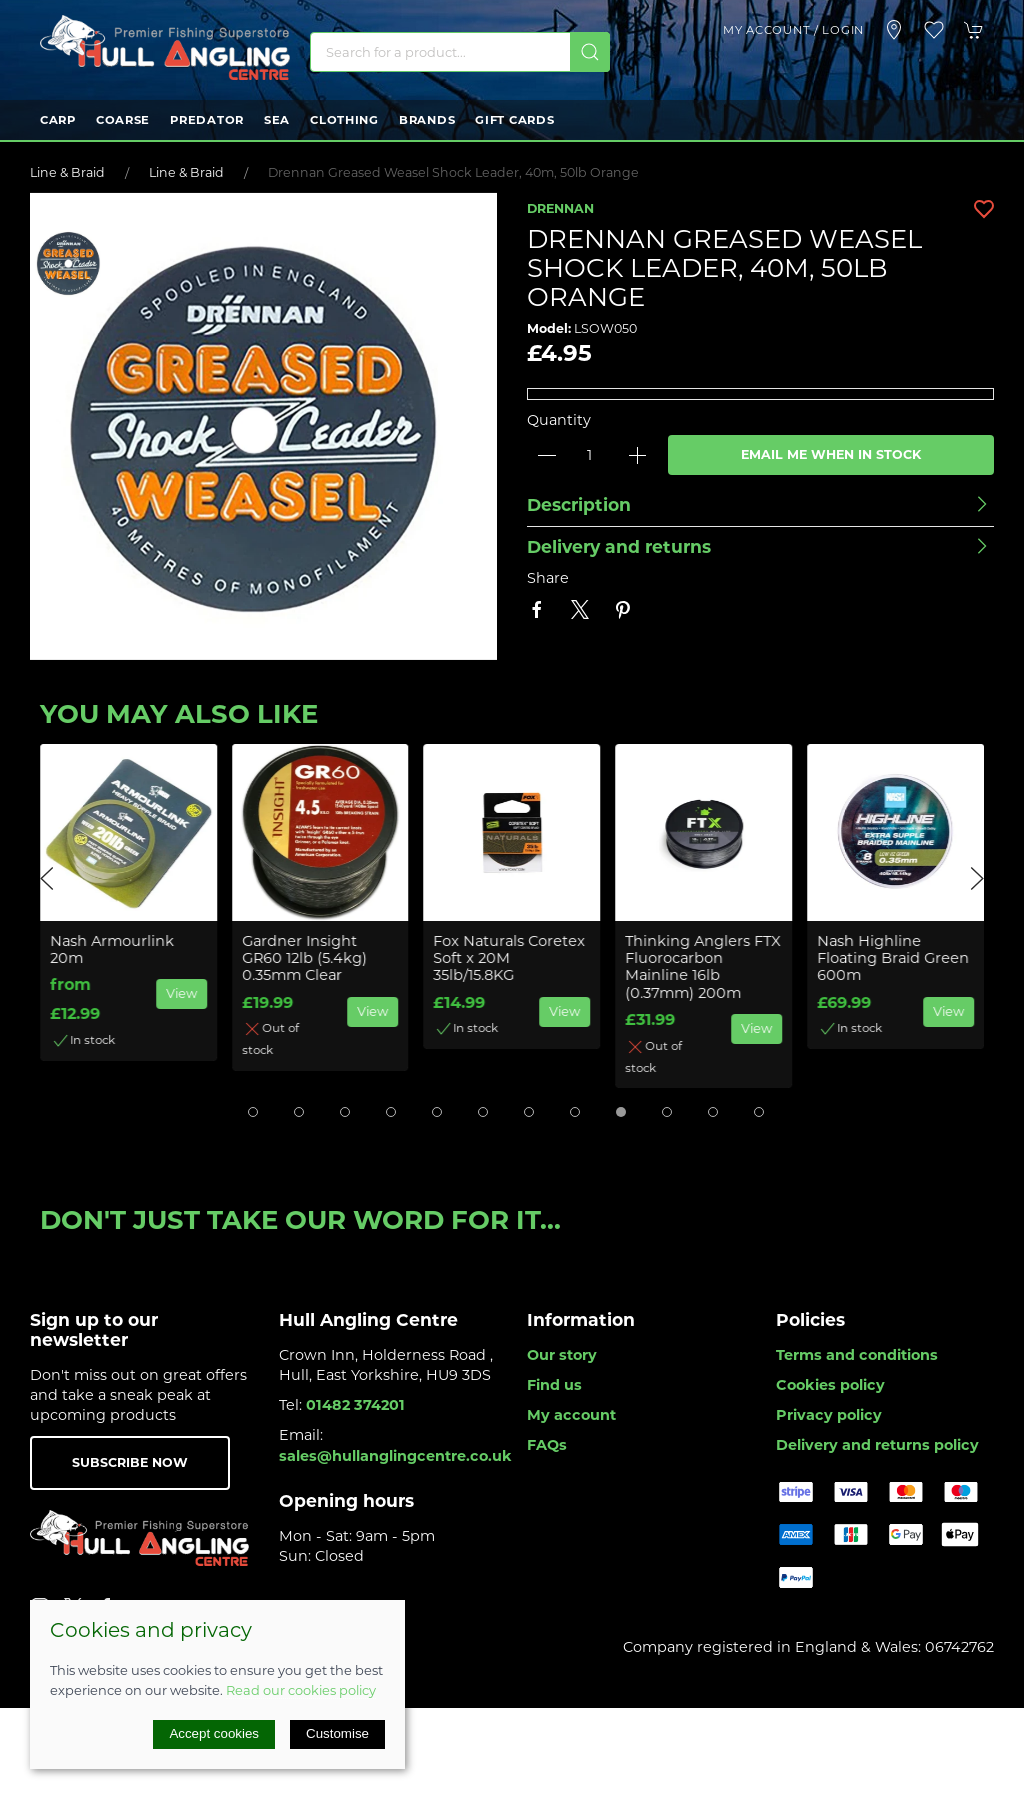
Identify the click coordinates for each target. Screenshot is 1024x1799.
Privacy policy (829, 1415)
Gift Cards (514, 120)
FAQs (547, 1445)
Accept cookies (214, 1733)
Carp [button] (58, 120)
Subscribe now (130, 1462)
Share (548, 578)
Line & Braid (67, 172)
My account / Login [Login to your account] (793, 30)
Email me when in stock (831, 454)
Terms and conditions (857, 1355)
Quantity (559, 420)
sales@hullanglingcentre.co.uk (395, 1456)
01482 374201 (355, 1405)
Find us (554, 1385)
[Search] (460, 52)
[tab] (253, 1112)
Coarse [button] (123, 120)
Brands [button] (427, 120)
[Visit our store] (894, 30)
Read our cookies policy (301, 1690)
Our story (562, 1355)
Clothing (344, 120)
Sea (277, 120)
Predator (207, 120)
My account (571, 1415)
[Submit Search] (590, 52)
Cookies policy (830, 1385)
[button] (934, 30)
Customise (337, 1733)
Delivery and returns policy (877, 1445)
